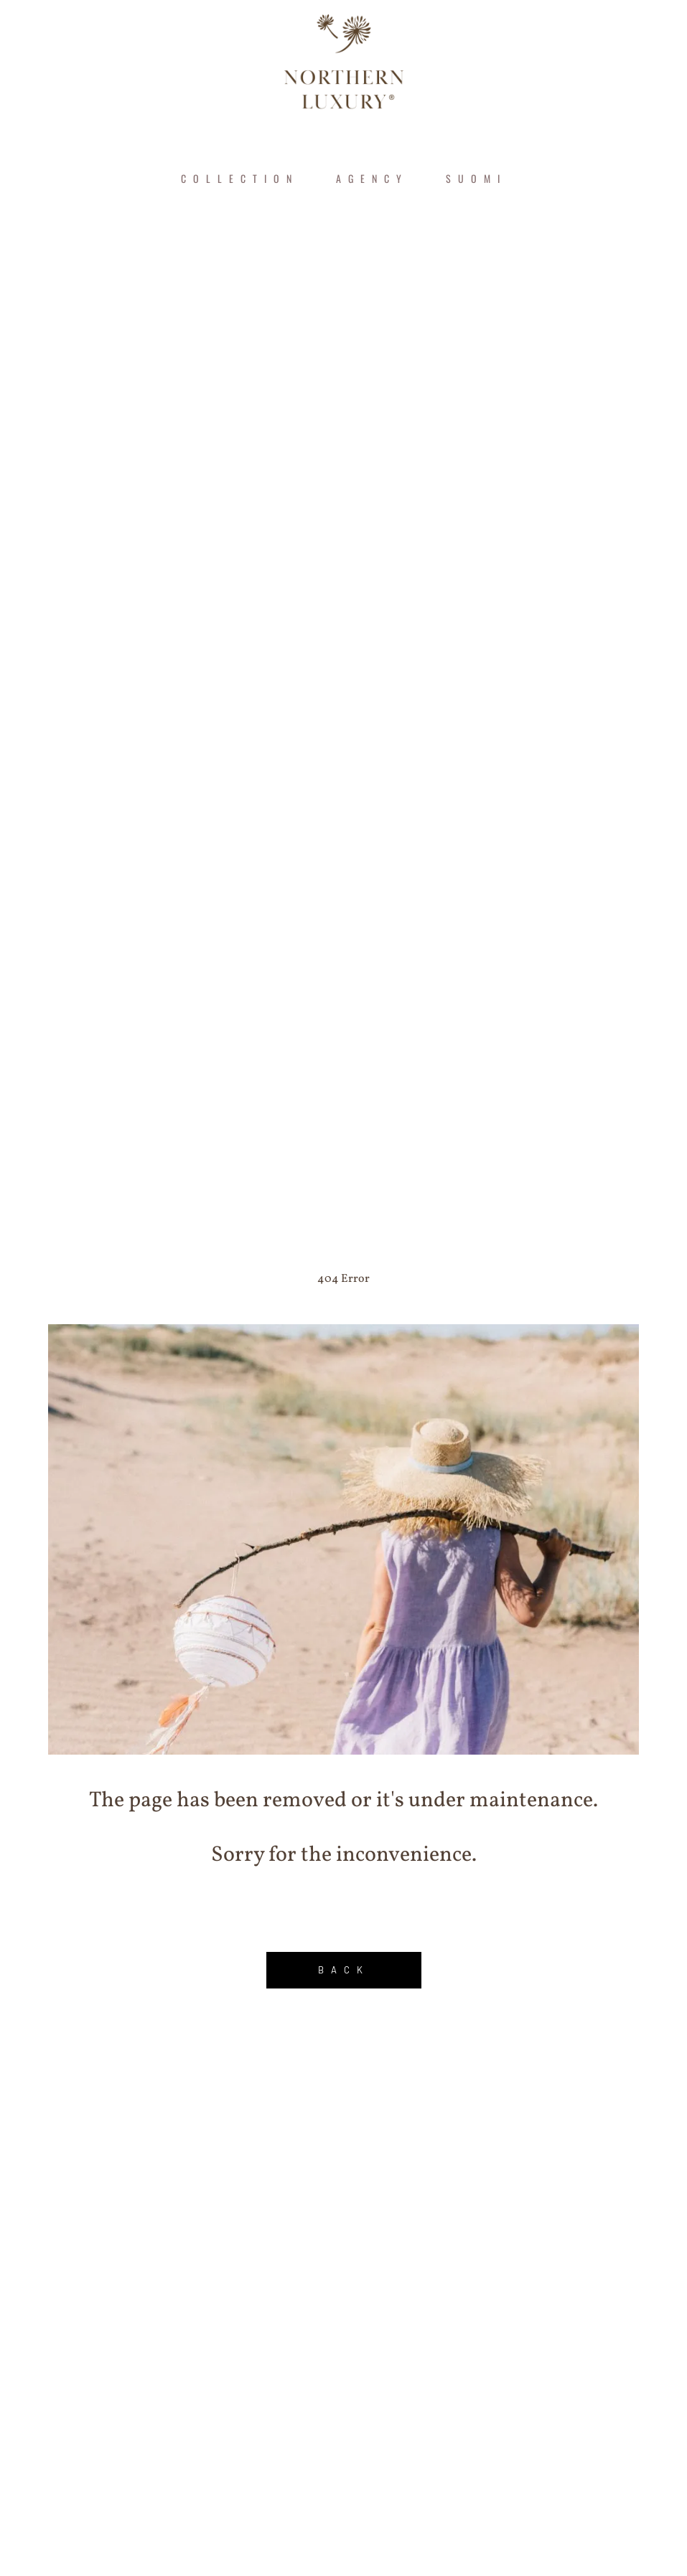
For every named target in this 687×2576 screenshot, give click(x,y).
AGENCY (372, 178)
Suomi (476, 178)
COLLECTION (240, 178)
